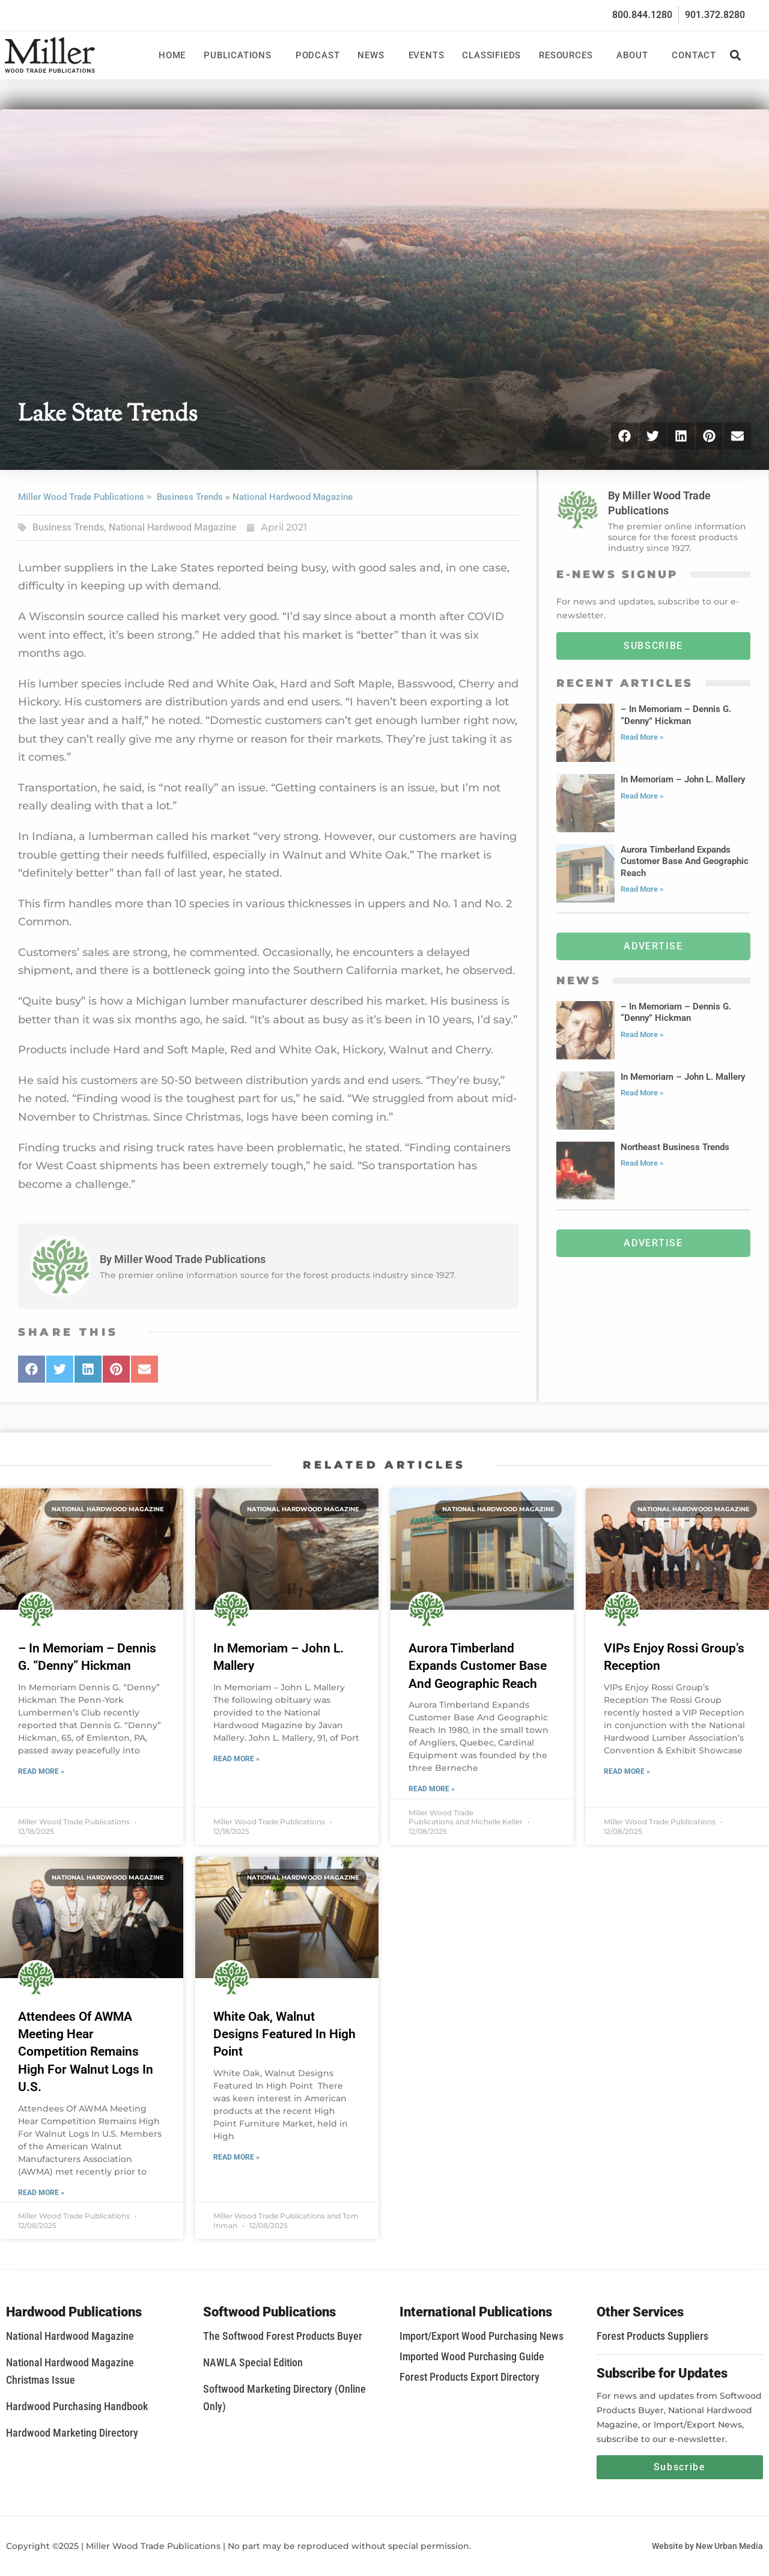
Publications (241, 55)
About (635, 55)
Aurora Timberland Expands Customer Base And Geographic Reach (685, 861)
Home (172, 55)
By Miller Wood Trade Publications (183, 1259)
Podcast (318, 55)
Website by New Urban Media (707, 2546)
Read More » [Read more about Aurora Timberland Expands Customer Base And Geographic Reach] (642, 889)
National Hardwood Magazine (293, 497)
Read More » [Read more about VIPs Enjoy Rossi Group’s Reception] (627, 1771)
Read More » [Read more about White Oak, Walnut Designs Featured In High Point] (236, 2157)
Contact (694, 55)
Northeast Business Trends (675, 1147)
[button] (735, 55)
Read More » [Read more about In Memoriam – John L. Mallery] (642, 795)
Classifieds (491, 55)
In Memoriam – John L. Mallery (683, 779)
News (373, 55)
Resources (568, 55)
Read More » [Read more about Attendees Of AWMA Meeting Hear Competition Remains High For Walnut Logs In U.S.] (41, 2192)
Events (427, 55)
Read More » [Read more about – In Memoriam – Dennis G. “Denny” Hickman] (642, 736)
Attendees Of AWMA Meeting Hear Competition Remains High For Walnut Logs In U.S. (85, 2052)
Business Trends (190, 497)
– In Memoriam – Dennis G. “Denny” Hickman (676, 715)
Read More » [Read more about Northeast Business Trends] (642, 1163)
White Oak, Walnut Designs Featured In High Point (284, 2034)
